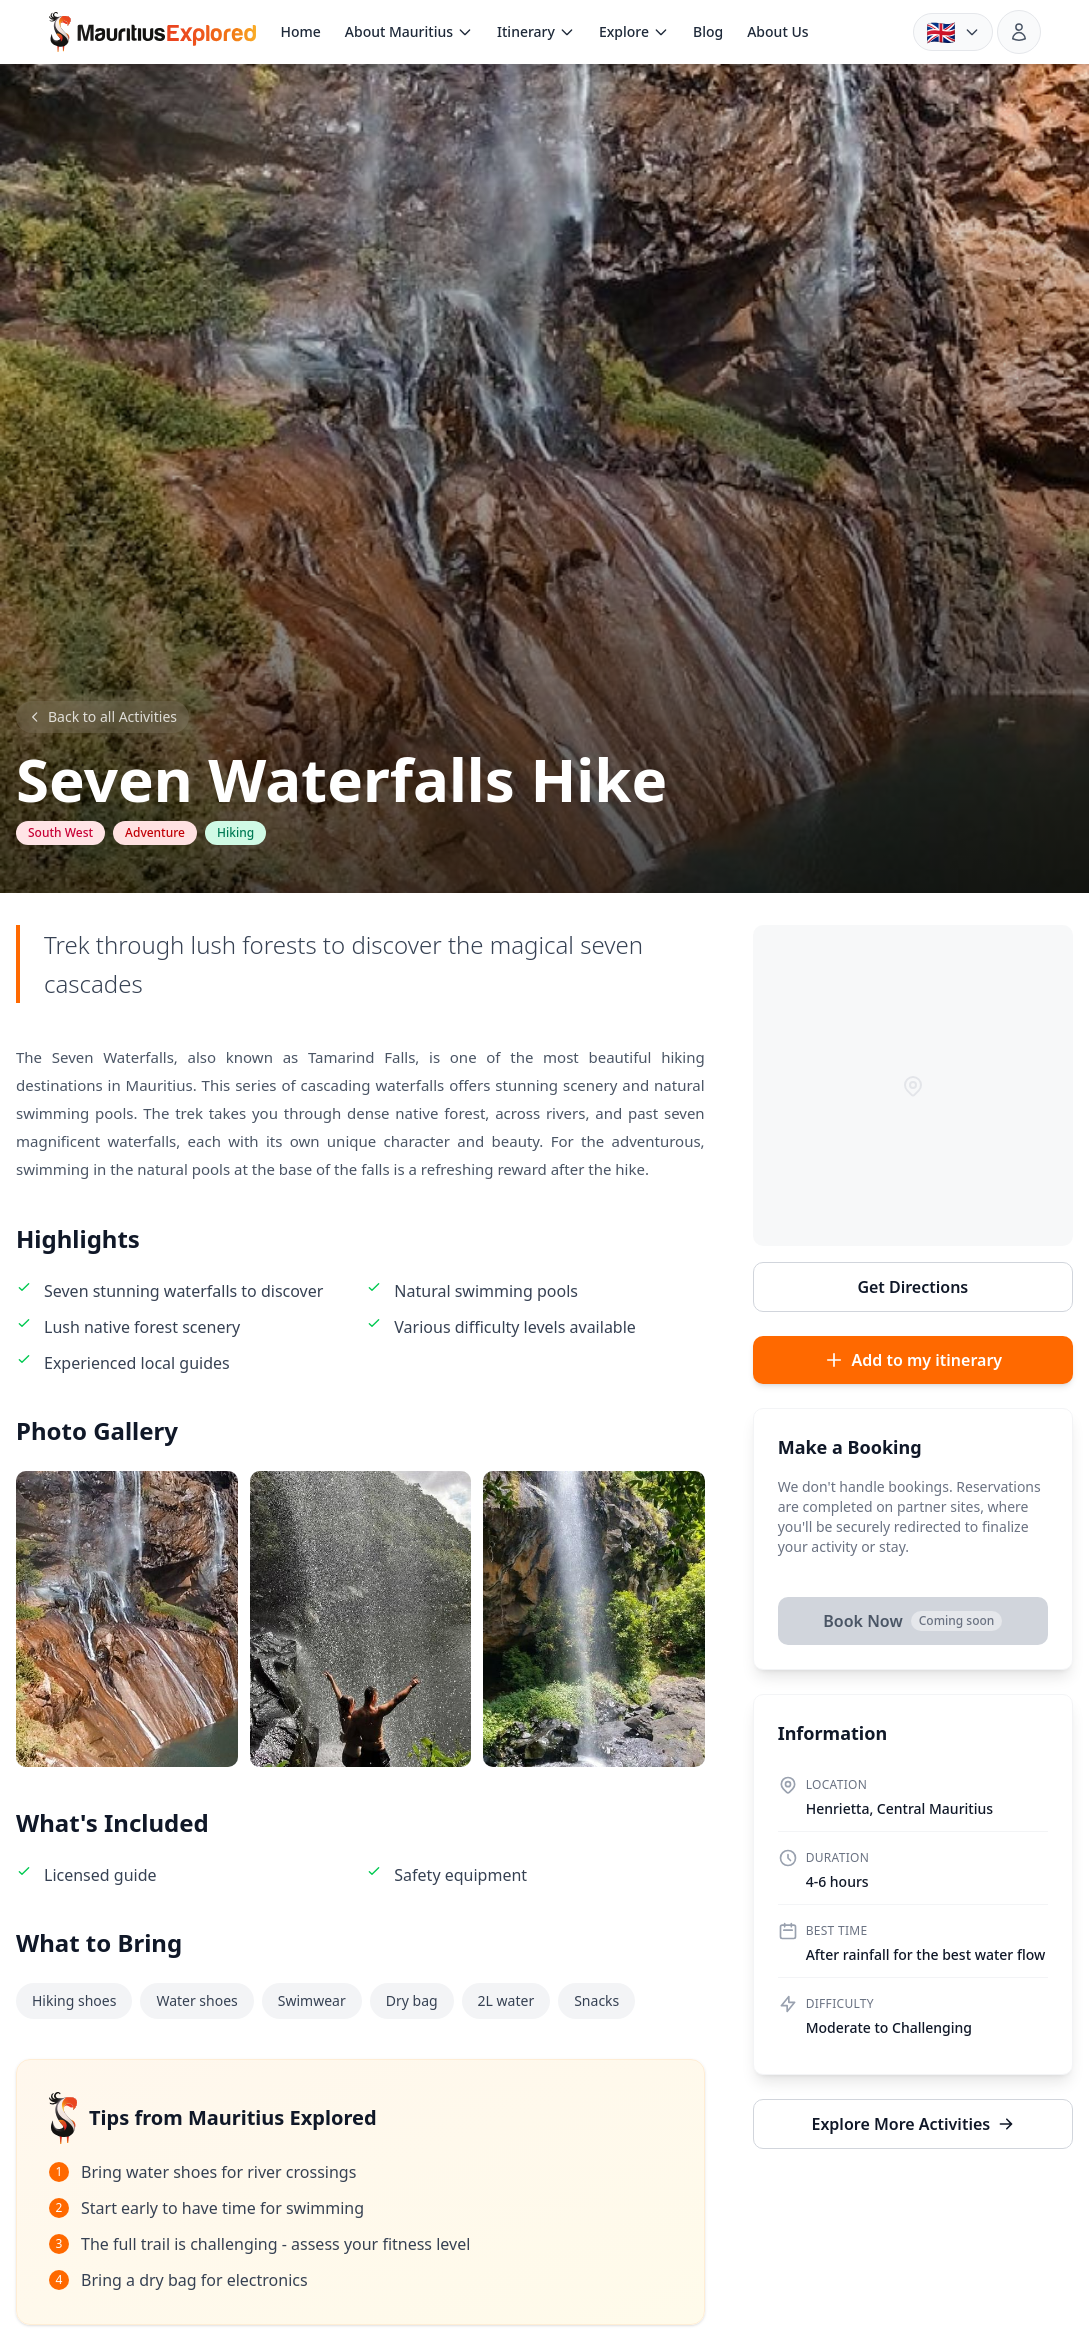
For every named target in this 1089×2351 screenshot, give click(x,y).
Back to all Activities (102, 716)
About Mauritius (409, 31)
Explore (634, 31)
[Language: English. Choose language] (953, 32)
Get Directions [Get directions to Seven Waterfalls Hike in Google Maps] (912, 1287)
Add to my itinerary (913, 1360)
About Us (777, 31)
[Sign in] (1019, 32)
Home (300, 31)
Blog (708, 31)
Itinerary (536, 31)
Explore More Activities (912, 2124)
